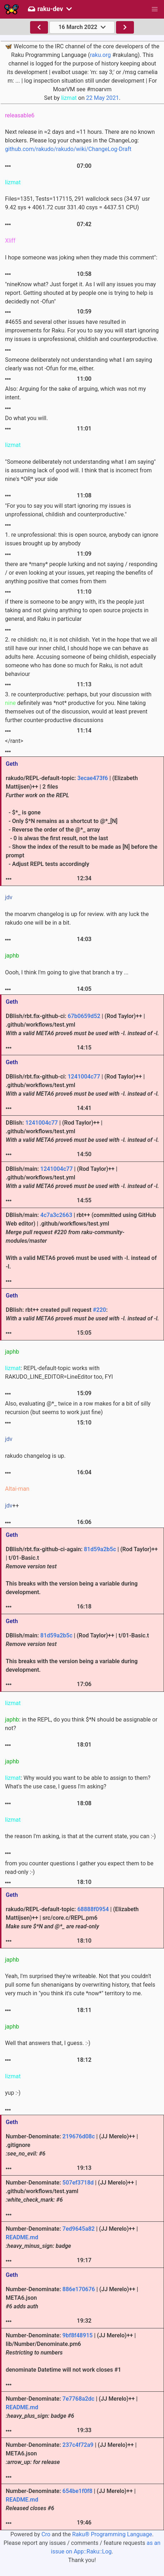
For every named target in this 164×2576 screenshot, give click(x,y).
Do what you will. (26, 418)
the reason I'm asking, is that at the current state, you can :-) (80, 1836)
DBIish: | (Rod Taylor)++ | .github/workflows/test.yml (82, 1131)
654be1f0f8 (77, 2491)
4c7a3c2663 (56, 1215)
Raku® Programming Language (112, 2534)
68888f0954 (93, 1909)
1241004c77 (84, 1076)
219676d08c (78, 2136)
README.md (22, 2237)
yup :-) (12, 2092)
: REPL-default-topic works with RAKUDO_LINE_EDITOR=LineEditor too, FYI (59, 1372)
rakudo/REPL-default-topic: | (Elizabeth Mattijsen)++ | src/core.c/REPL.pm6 (72, 1918)
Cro (46, 2534)
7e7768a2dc (78, 2398)
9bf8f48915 (77, 2335)
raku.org (100, 55)
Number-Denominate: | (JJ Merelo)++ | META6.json (72, 2298)
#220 (99, 1309)
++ (12, 1505)
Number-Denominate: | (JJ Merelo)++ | (72, 2237)
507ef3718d (77, 2182)
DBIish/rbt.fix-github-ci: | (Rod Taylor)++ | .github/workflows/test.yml (82, 1025)
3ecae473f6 (92, 778)
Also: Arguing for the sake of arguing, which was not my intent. (75, 393)
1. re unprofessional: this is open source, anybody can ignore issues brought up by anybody (81, 539)
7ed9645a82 (78, 2228)
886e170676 (78, 2289)
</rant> (14, 740)
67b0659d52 (84, 1016)
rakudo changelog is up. (35, 1455)
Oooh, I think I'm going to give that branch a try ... (67, 972)
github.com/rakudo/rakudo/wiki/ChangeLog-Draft (68, 149)
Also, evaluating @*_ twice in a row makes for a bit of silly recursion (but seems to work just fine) (77, 1408)
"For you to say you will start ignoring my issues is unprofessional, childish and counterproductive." (68, 510)
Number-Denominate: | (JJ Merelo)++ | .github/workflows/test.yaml (71, 2191)
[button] (154, 9)
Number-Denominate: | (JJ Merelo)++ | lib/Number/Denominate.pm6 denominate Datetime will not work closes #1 (71, 2352)
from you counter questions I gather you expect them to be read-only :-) (79, 1867)
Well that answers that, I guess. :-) (47, 2043)
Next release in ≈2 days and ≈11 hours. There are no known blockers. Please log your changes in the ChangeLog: (80, 140)
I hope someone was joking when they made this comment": (81, 257)
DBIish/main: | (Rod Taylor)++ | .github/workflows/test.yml (82, 1177)
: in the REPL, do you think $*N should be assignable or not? (81, 1724)
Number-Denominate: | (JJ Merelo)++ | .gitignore (72, 2145)
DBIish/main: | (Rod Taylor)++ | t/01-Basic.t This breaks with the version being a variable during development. (77, 1652)
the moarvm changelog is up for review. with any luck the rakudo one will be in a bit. (77, 918)
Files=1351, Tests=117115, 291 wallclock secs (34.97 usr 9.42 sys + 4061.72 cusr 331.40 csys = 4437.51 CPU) (77, 203)
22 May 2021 (102, 97)
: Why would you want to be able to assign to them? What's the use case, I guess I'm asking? (77, 1782)
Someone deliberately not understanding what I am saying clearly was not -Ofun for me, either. (78, 364)
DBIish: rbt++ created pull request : (82, 1314)
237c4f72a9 (77, 2444)
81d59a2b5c (100, 1549)
